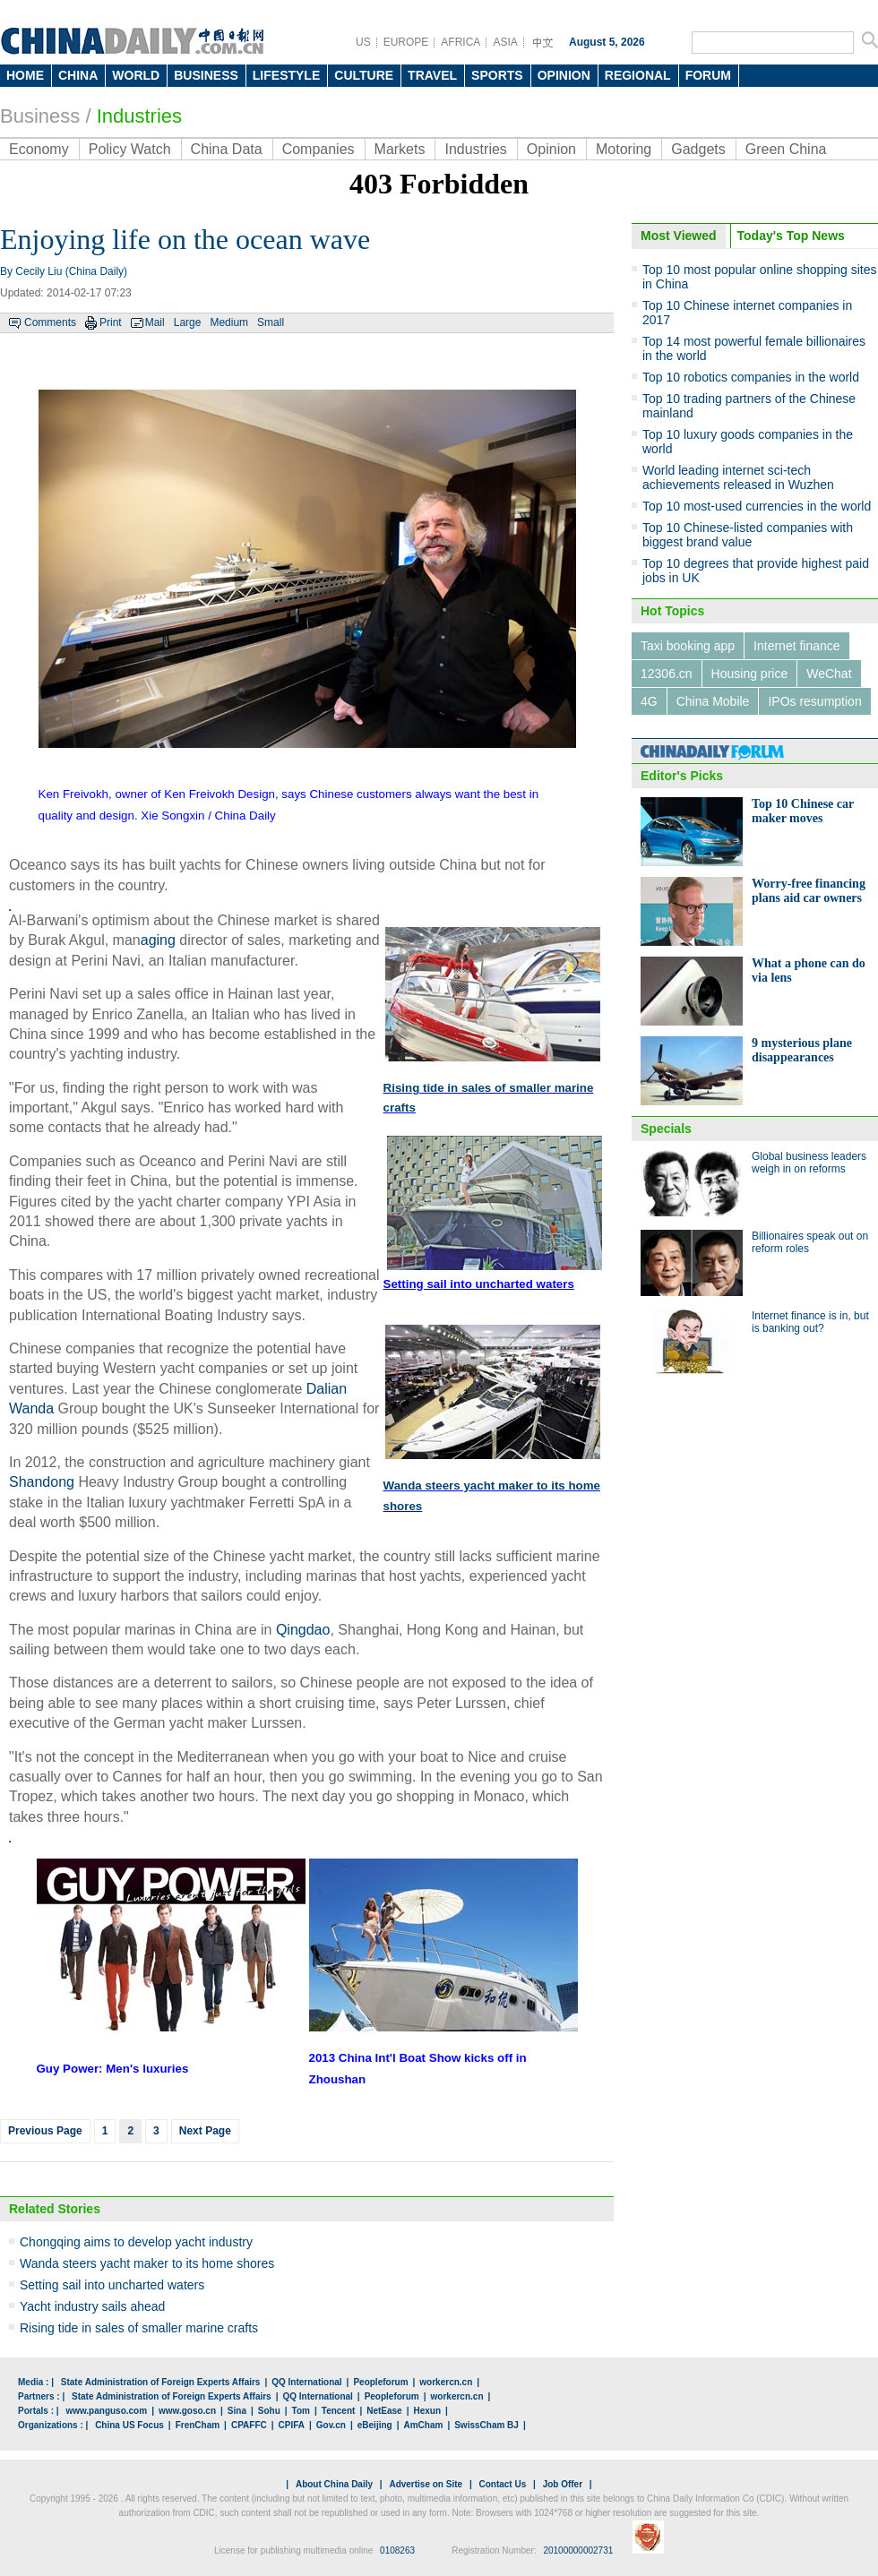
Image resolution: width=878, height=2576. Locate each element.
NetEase (383, 2411)
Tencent (339, 2411)
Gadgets (698, 149)
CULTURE (363, 75)
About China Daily (334, 2484)
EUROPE (406, 42)
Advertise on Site (425, 2484)
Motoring (623, 149)
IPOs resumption (814, 701)
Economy (39, 149)
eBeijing (374, 2425)
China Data (227, 149)
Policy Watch (130, 149)
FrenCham (198, 2425)
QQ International (306, 2382)
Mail (155, 322)
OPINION (564, 75)
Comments (50, 322)
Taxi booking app (688, 646)
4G (649, 701)
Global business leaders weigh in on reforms (809, 1162)
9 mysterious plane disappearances (802, 1050)
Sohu (269, 2411)
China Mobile (713, 701)
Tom (301, 2411)
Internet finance (796, 646)
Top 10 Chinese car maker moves (803, 811)
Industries (475, 149)
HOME (25, 75)
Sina (237, 2411)
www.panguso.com (106, 2411)
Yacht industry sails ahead (92, 2306)
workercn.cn (445, 2382)
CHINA (78, 75)
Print (110, 322)
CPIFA (292, 2425)
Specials (666, 1128)
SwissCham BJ (486, 2425)
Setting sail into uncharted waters (112, 2285)
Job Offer (562, 2484)
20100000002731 (578, 2550)
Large (188, 322)
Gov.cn (331, 2425)
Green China (786, 149)
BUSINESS (206, 75)
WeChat (828, 673)
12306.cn (667, 673)
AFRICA (460, 42)
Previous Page (45, 2131)
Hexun (427, 2411)
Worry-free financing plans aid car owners (808, 891)
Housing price (749, 673)
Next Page (205, 2131)
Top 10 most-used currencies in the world (756, 506)
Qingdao (303, 1629)
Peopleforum (380, 2382)
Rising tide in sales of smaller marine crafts (139, 2328)
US (363, 42)
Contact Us (502, 2484)
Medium (229, 322)
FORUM (708, 75)
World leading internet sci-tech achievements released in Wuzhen (738, 477)
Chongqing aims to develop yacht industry (136, 2242)
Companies (318, 149)
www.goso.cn (187, 2411)
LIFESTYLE (286, 75)
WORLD (135, 75)
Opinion (551, 149)
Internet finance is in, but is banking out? (810, 1322)
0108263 (397, 2550)
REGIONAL (638, 75)
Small (270, 322)
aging (158, 940)
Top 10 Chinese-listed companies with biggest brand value (747, 534)
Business (40, 116)
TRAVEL (432, 75)
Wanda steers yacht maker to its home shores (147, 2263)
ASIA (505, 42)
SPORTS (497, 75)
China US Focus (129, 2425)
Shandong (41, 1482)
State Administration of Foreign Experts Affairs (161, 2382)
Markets (400, 149)
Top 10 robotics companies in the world (750, 377)
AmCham (423, 2425)
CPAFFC (249, 2425)
